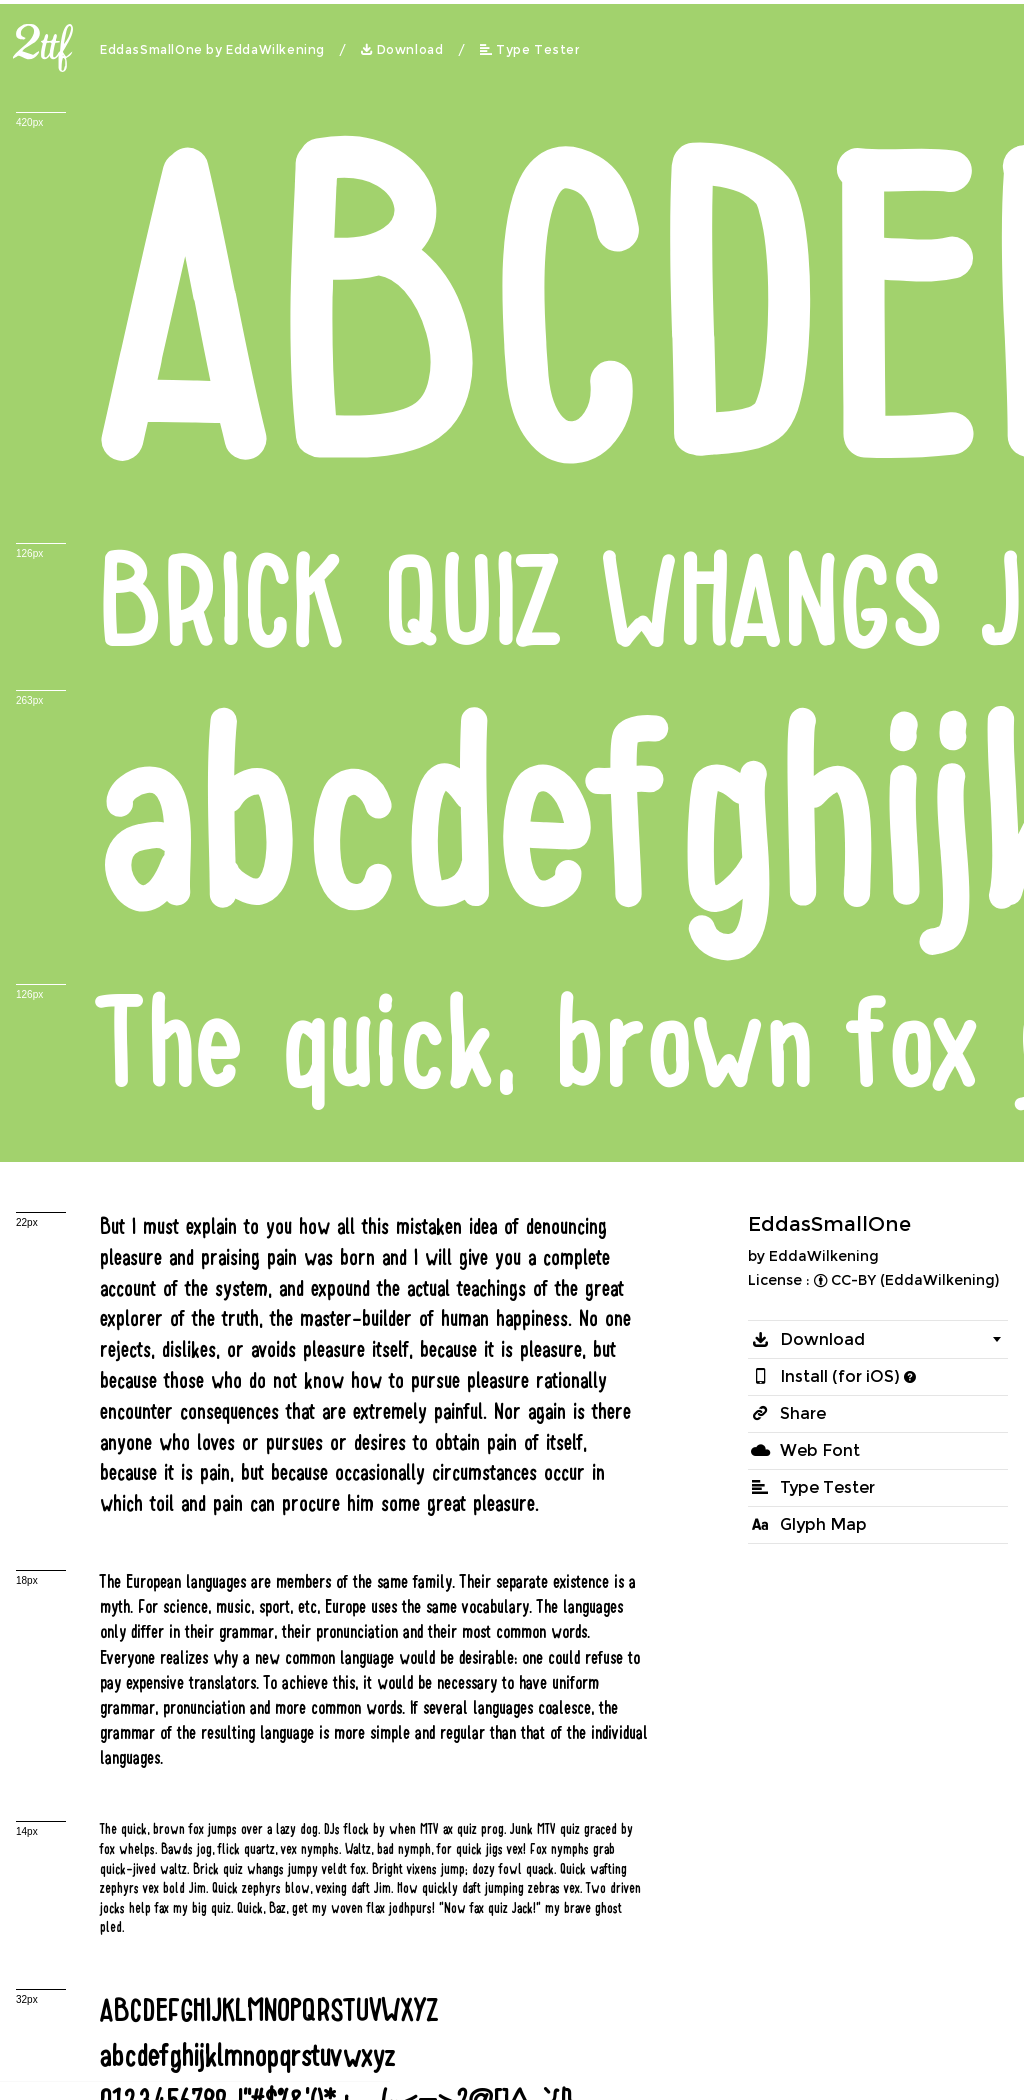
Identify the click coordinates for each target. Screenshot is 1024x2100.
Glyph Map (823, 1524)
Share (803, 1413)
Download (410, 50)
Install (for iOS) (840, 1376)
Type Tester (538, 50)
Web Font (820, 1450)
